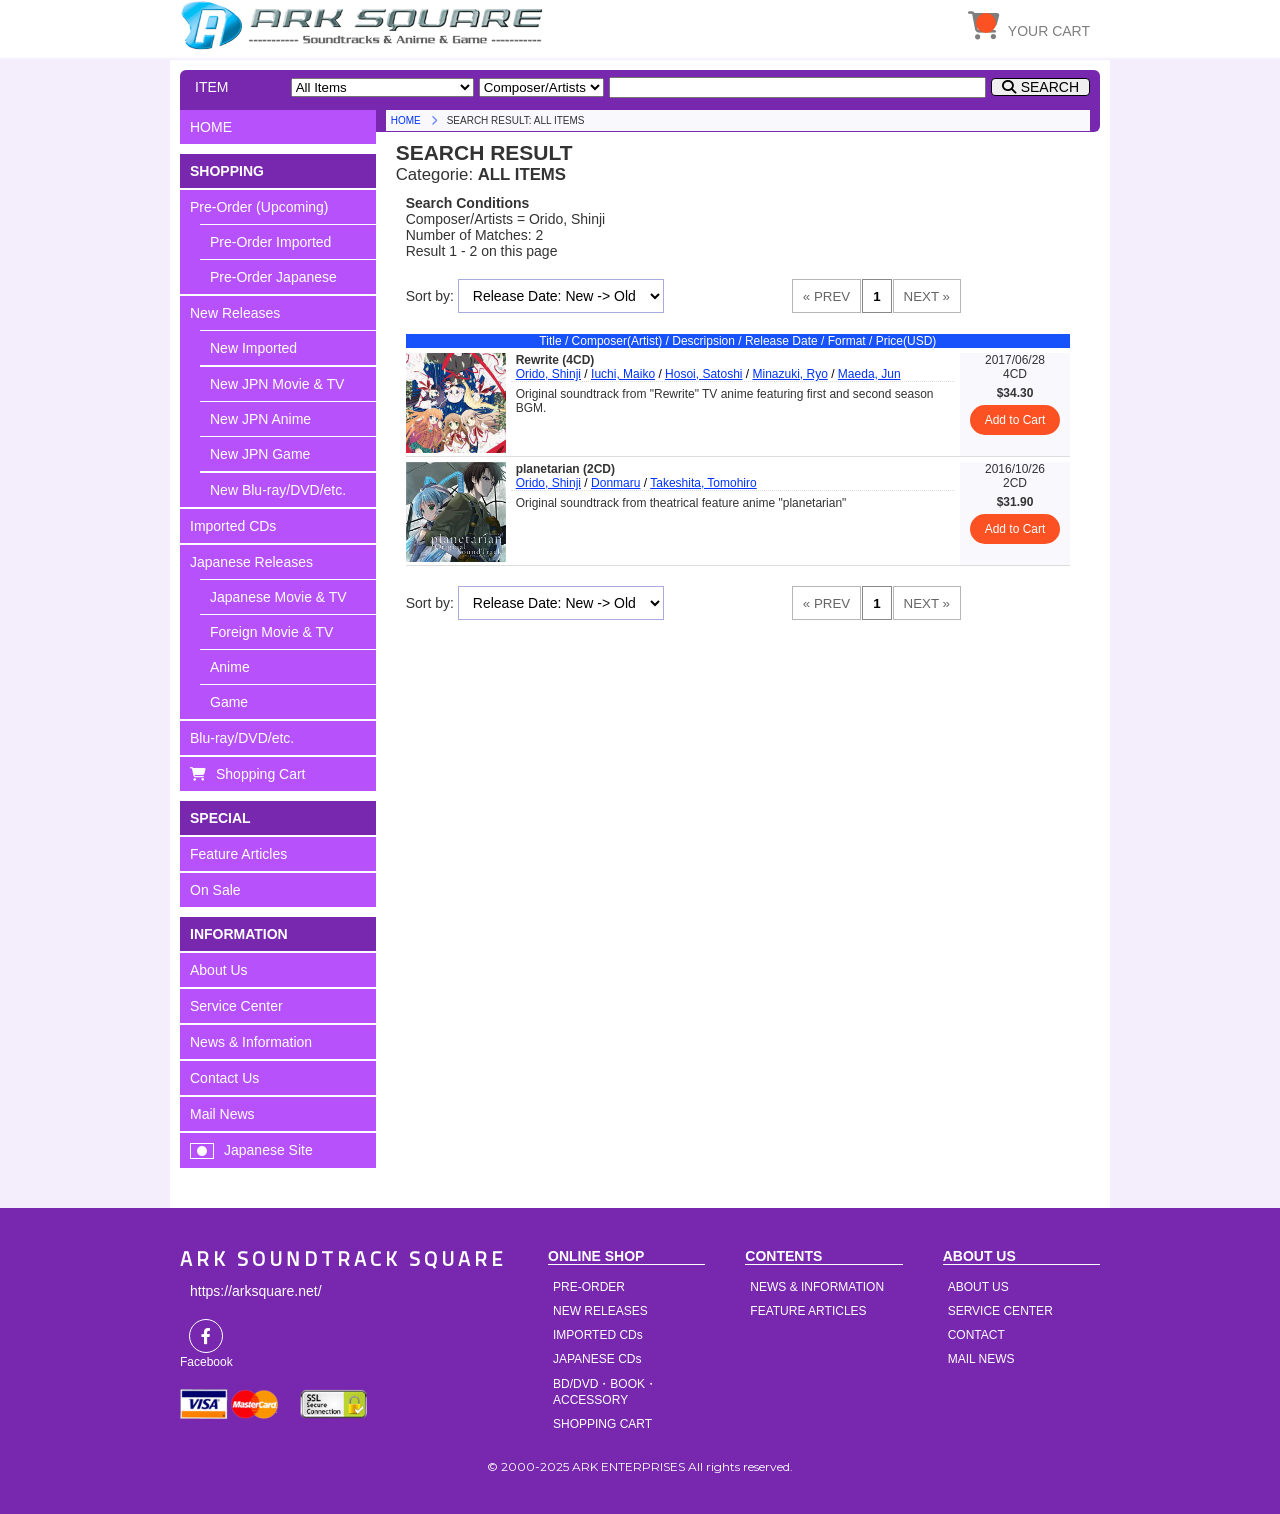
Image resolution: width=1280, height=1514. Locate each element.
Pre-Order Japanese (273, 277)
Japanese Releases (251, 562)
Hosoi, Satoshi (703, 374)
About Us (219, 970)
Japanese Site (268, 1150)
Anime (230, 667)
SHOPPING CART (602, 1424)
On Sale (215, 890)
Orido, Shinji (548, 374)
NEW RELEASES (600, 1311)
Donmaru (615, 483)
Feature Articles (238, 854)
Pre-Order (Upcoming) (259, 207)
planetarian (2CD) (565, 469)
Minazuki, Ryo (789, 374)
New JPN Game (260, 454)
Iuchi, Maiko (623, 374)
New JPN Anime (260, 419)
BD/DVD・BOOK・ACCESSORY (605, 1392)
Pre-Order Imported (270, 242)
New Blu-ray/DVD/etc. (278, 490)
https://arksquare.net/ (256, 1291)
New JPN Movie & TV (277, 384)
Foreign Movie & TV (271, 632)
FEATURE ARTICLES (808, 1311)
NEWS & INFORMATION (817, 1287)
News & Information (251, 1042)
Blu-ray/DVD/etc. (242, 738)
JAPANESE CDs (597, 1359)
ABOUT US (978, 1287)
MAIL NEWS (981, 1359)
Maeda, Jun (869, 374)
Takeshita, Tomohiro (703, 483)
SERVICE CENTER (1000, 1311)
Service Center (236, 1006)
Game (229, 702)
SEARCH (1050, 87)
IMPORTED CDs (598, 1335)
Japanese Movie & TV (278, 597)
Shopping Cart (261, 774)
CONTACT (976, 1335)
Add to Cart (1015, 420)
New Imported (253, 348)
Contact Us (224, 1078)
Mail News (222, 1114)
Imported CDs (233, 526)
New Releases (235, 313)
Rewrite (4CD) (555, 360)
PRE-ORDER (589, 1287)
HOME (365, 25)
